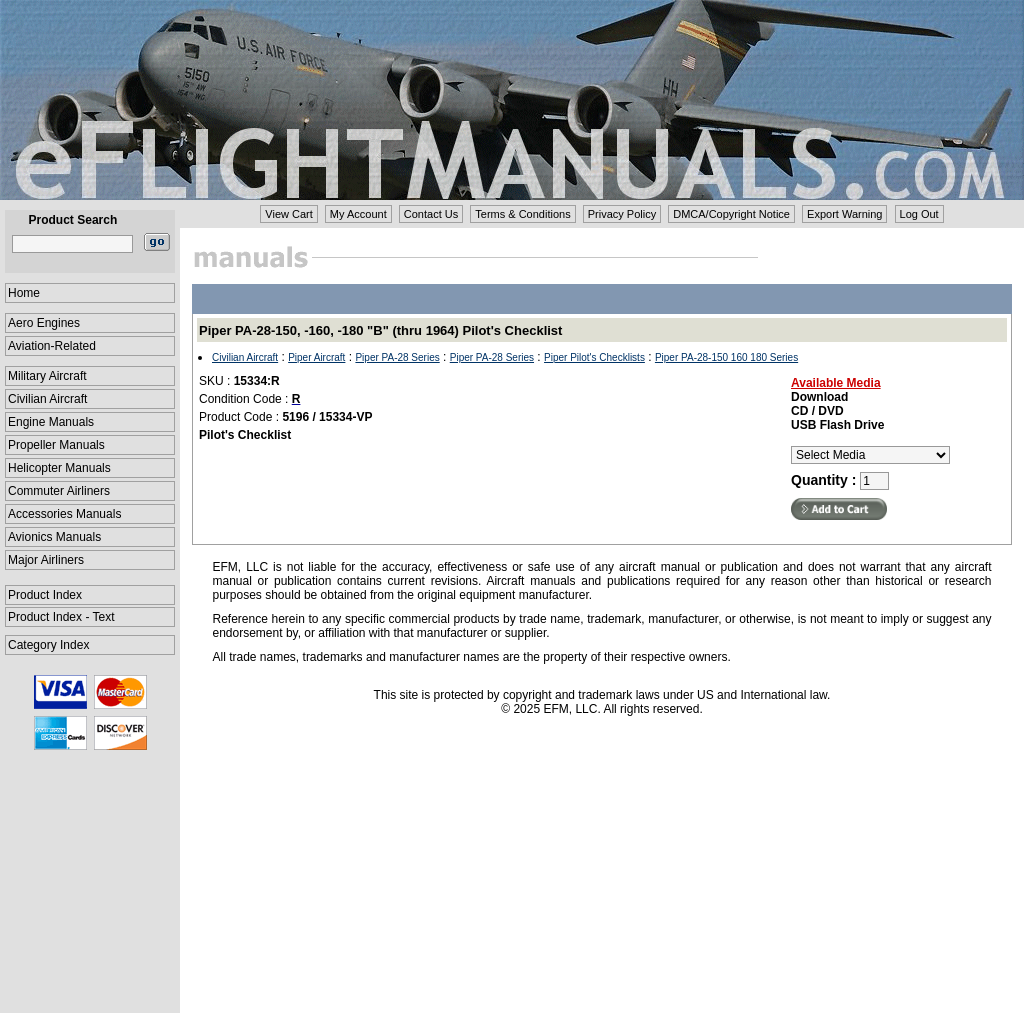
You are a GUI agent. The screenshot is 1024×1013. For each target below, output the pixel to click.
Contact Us (431, 214)
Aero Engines (44, 323)
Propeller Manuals (56, 445)
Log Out (919, 214)
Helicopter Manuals (59, 468)
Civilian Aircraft (47, 399)
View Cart (288, 214)
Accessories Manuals (64, 514)
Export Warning (844, 214)
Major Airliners (46, 560)
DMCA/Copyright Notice (731, 214)
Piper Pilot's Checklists (594, 357)
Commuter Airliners (59, 491)
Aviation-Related (52, 346)
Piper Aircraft (316, 357)
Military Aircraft (47, 376)
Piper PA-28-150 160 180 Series (726, 357)
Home (24, 293)
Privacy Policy (622, 214)
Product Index (45, 595)
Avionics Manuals (54, 537)
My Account (358, 214)
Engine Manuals (51, 422)
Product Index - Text (61, 617)
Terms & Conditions (522, 214)
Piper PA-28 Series (397, 357)
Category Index (48, 645)
